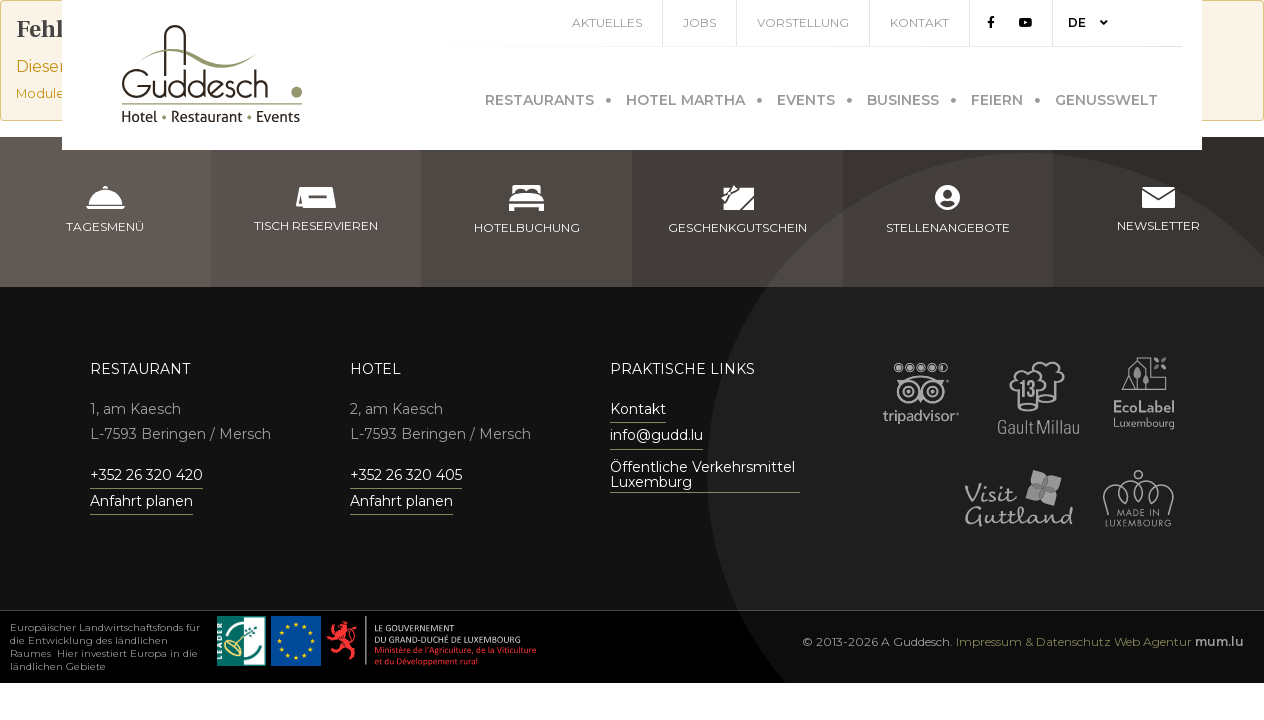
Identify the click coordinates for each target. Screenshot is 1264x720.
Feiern (997, 97)
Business (903, 97)
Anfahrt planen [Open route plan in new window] (141, 501)
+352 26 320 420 (146, 475)
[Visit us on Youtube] (1046, 23)
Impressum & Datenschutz (1033, 641)
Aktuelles (627, 22)
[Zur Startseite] (212, 73)
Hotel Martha (685, 97)
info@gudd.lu (656, 435)
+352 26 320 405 (406, 475)
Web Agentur (1153, 641)
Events (806, 97)
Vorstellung (823, 22)
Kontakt (939, 22)
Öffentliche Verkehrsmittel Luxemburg (702, 475)
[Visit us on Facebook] (1011, 23)
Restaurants (539, 97)
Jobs (719, 22)
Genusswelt (1106, 97)
